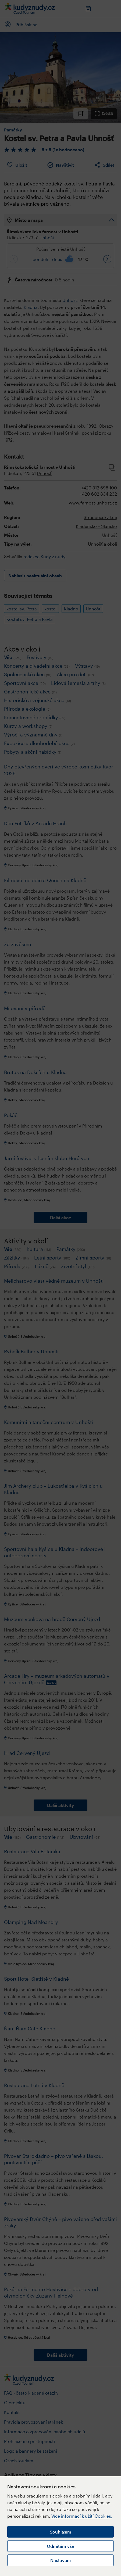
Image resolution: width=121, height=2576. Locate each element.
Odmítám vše (60, 2546)
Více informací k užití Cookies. (81, 2515)
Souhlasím (60, 2531)
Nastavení (60, 2560)
